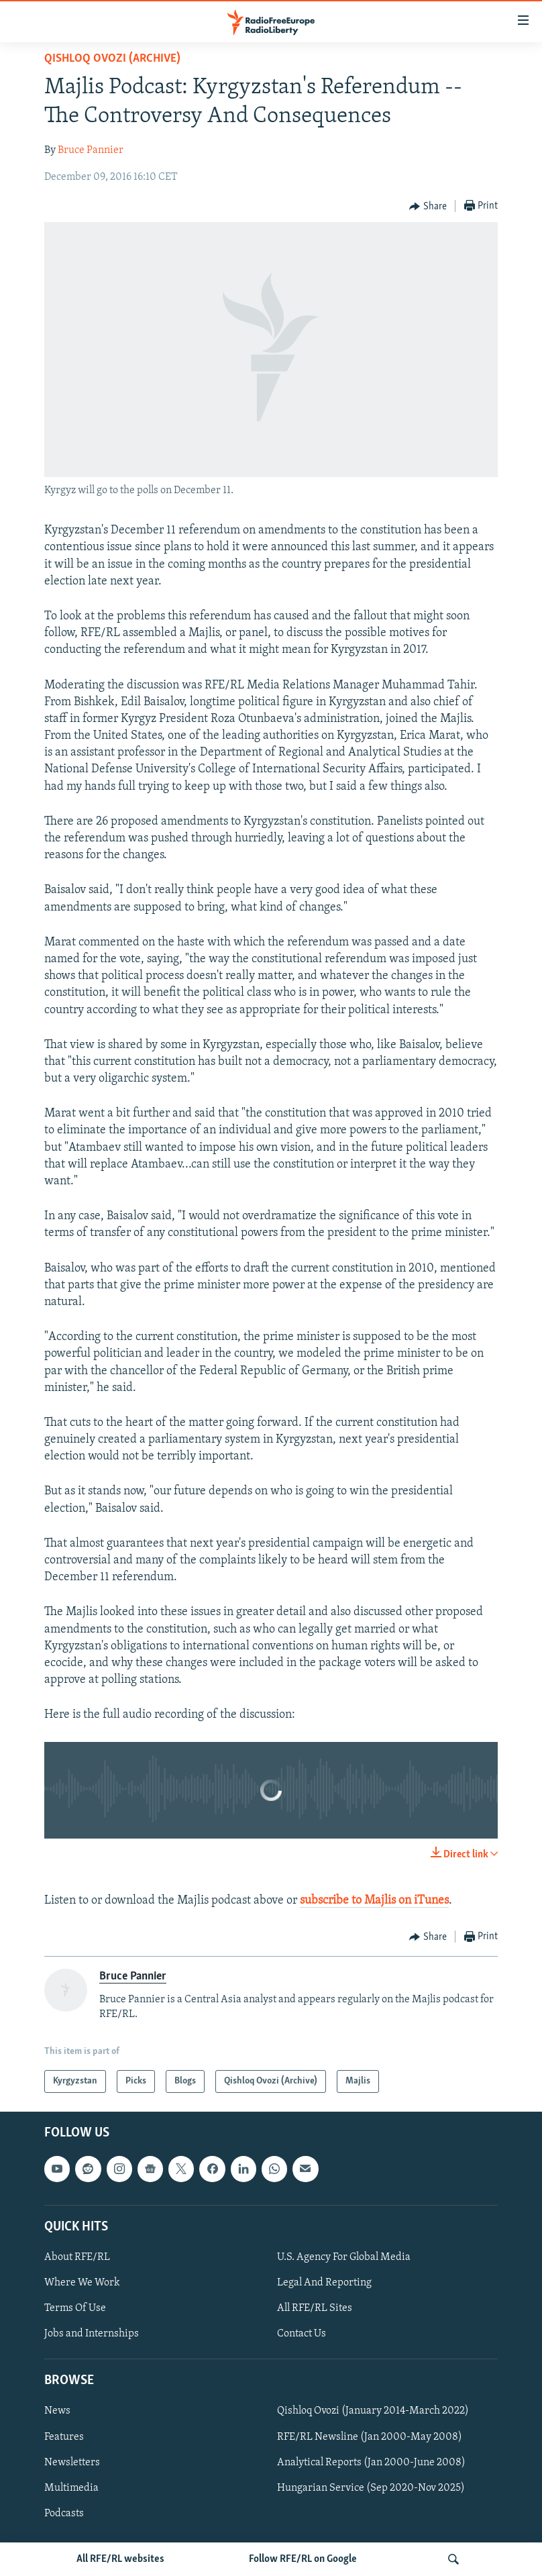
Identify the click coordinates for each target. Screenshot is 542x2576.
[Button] (428, 206)
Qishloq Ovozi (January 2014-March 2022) (373, 2411)
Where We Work (82, 2282)
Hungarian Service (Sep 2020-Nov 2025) (371, 2488)
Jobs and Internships (91, 2333)
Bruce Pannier (90, 150)
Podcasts (64, 2513)
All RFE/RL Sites (314, 2308)
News (57, 2411)
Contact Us (301, 2333)
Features (64, 2437)
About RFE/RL (77, 2257)
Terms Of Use (75, 2308)
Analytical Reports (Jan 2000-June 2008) (371, 2462)
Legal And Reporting (324, 2282)
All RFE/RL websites (120, 2559)
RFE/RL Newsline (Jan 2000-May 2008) (369, 2437)
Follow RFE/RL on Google (303, 2559)
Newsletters (72, 2462)
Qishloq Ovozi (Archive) (112, 58)
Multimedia (71, 2488)
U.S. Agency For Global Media (344, 2257)
